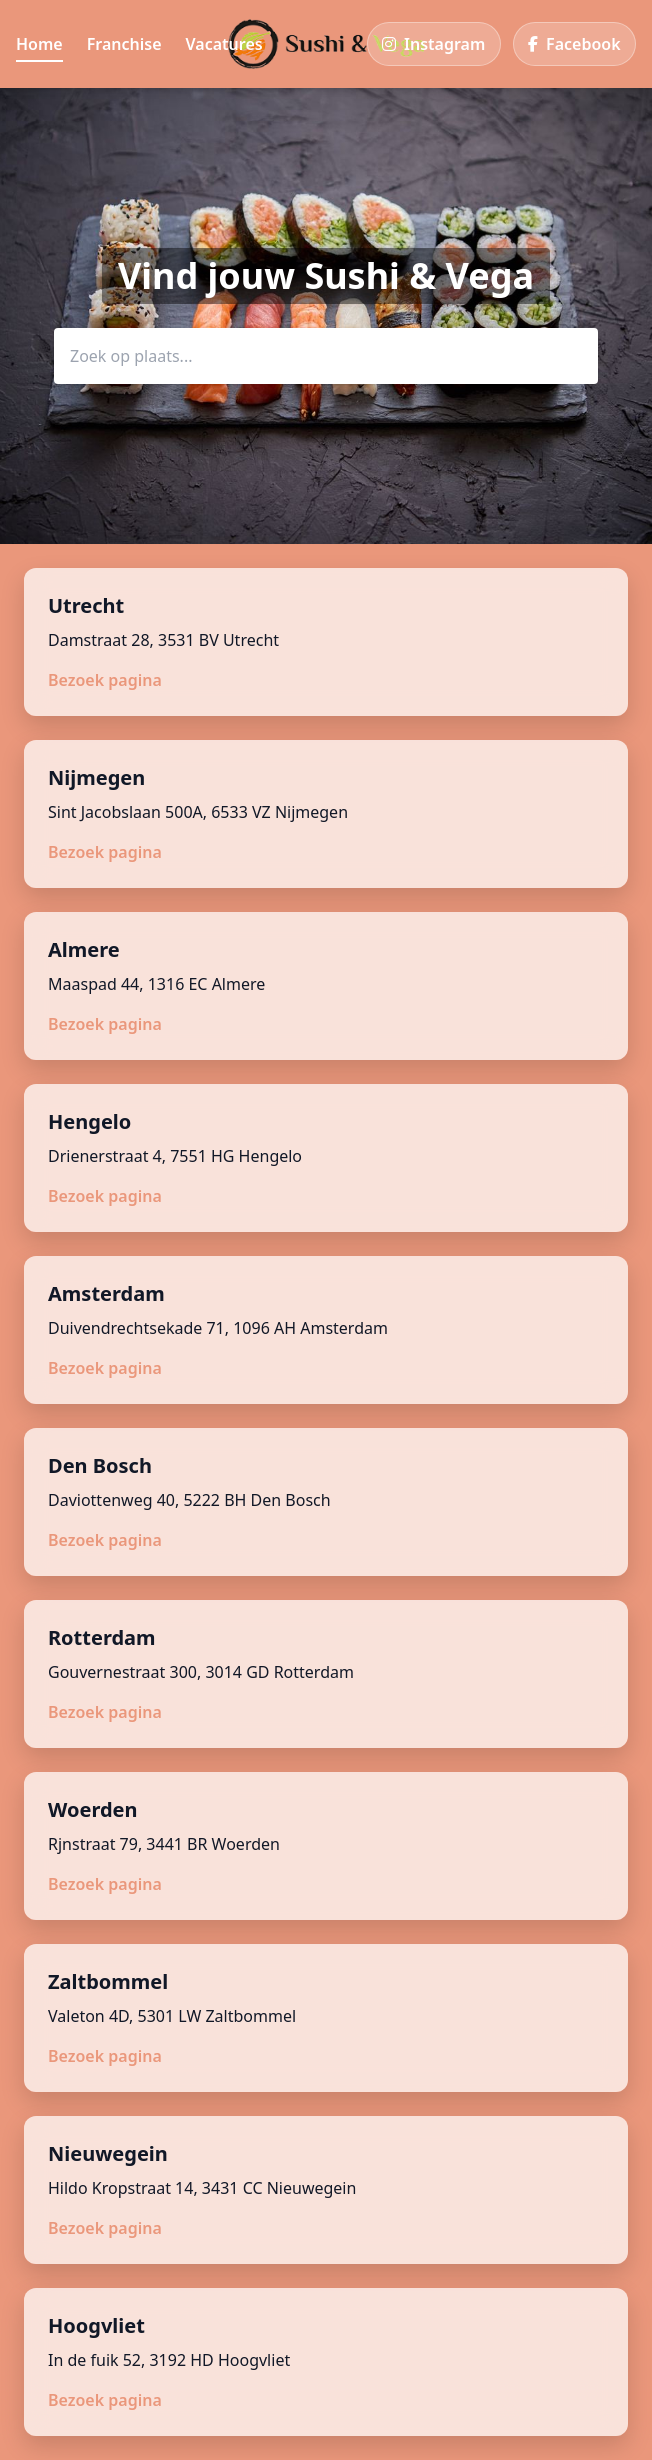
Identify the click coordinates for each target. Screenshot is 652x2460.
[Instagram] (434, 44)
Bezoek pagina (105, 680)
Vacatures (224, 44)
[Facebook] (574, 44)
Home (39, 44)
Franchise (124, 44)
